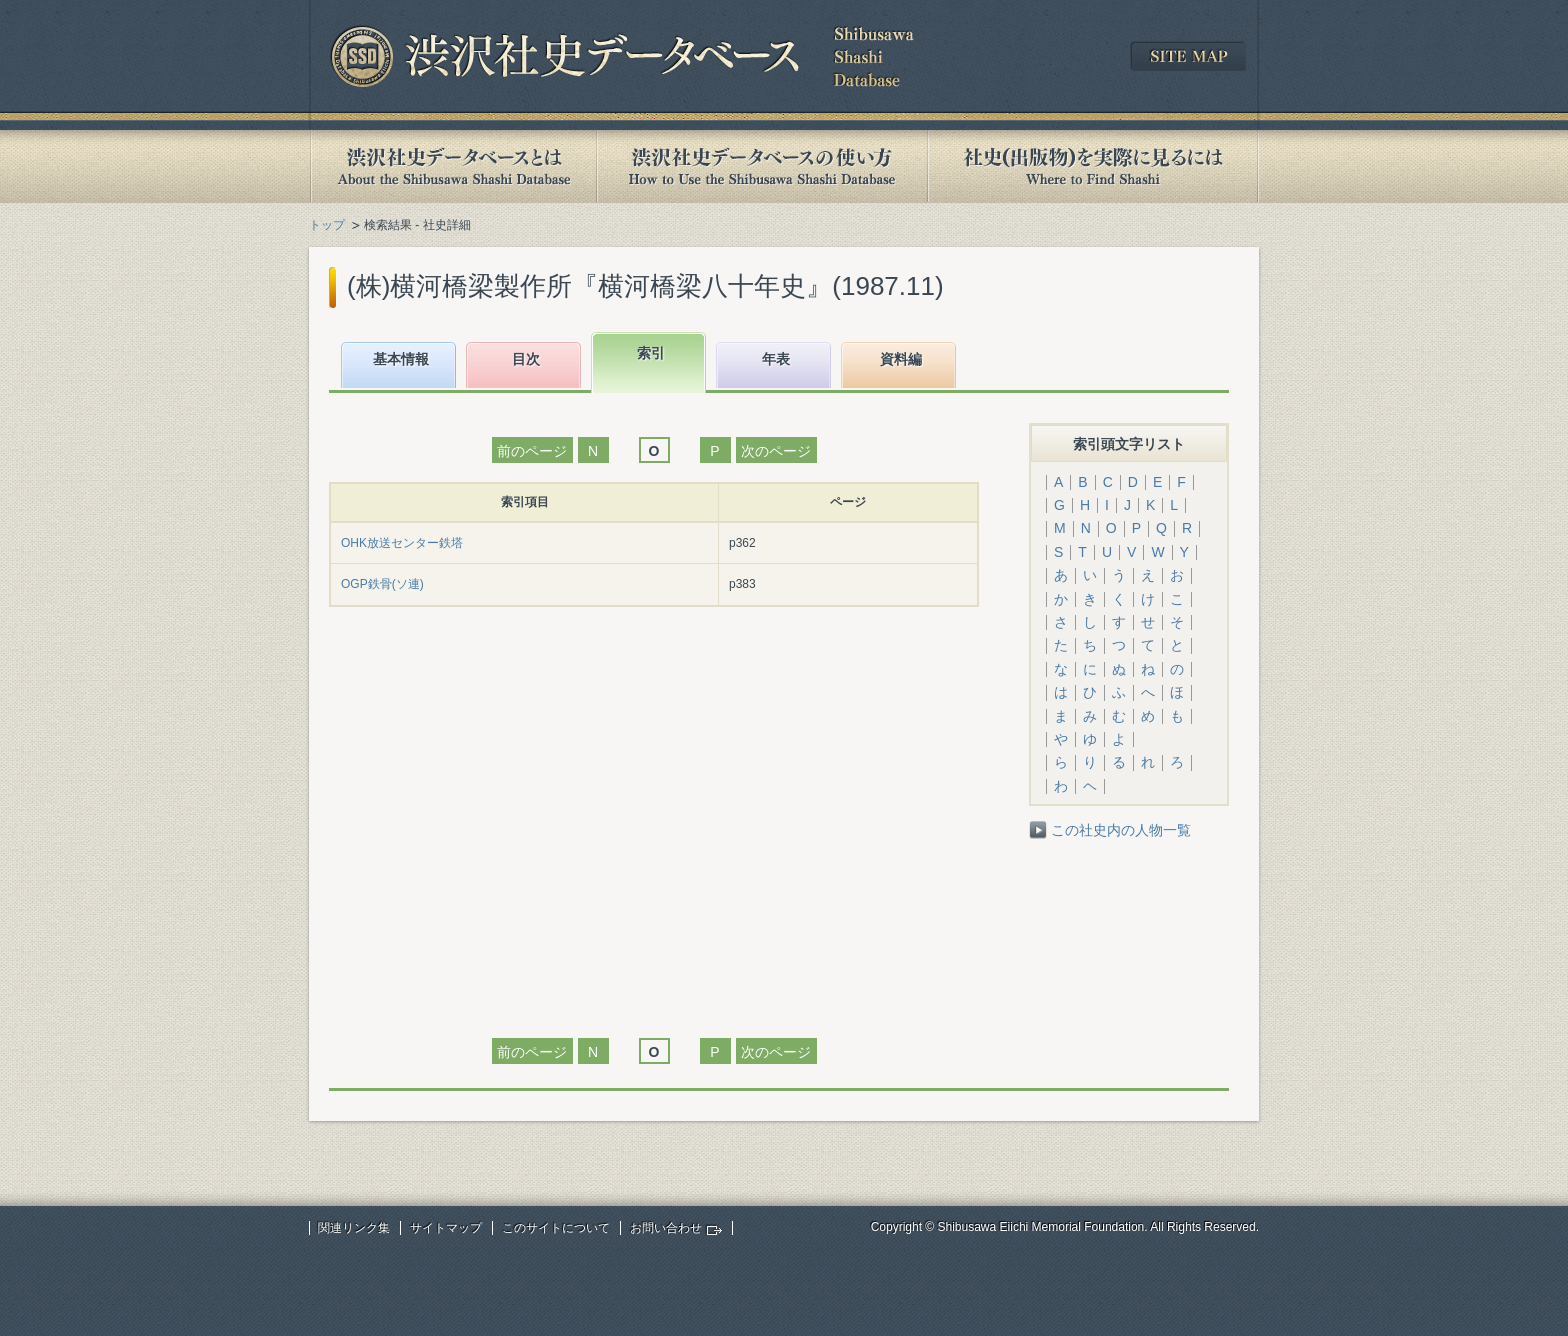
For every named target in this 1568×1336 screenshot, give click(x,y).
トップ (327, 225)
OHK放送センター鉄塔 (402, 543)
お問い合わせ (666, 1228)
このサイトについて (556, 1228)
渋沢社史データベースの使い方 (762, 166)
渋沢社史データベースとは (452, 166)
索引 (651, 353)
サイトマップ (446, 1228)
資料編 (901, 359)
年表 (776, 359)
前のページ (532, 451)
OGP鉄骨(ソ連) (382, 584)
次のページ (776, 451)
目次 (526, 359)
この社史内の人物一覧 (1121, 830)
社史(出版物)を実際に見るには (1093, 166)
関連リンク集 (354, 1228)
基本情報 (401, 359)
